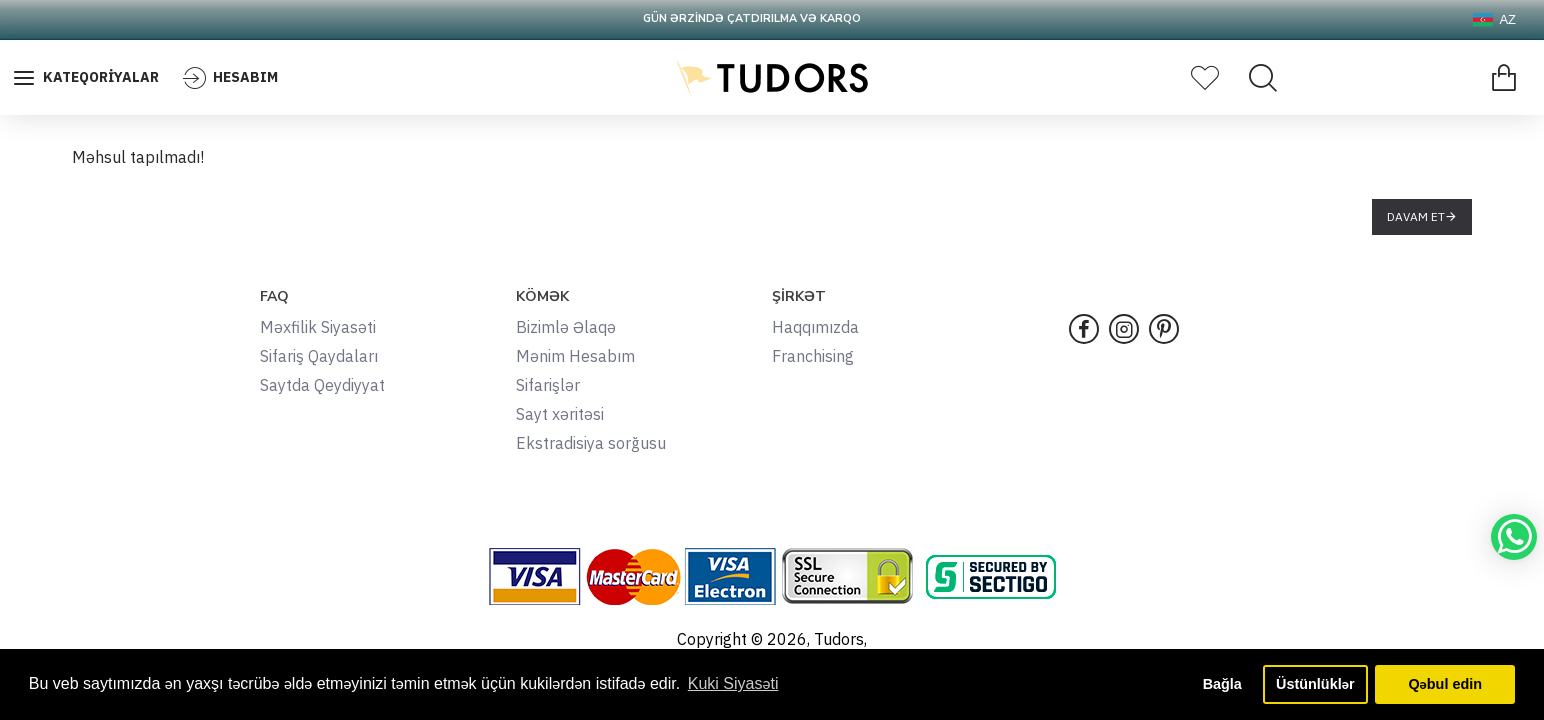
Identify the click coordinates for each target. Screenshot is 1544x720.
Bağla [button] (1222, 684)
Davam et (1416, 216)
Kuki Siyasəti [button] (733, 683)
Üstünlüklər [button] (1315, 684)
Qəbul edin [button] (1445, 684)
